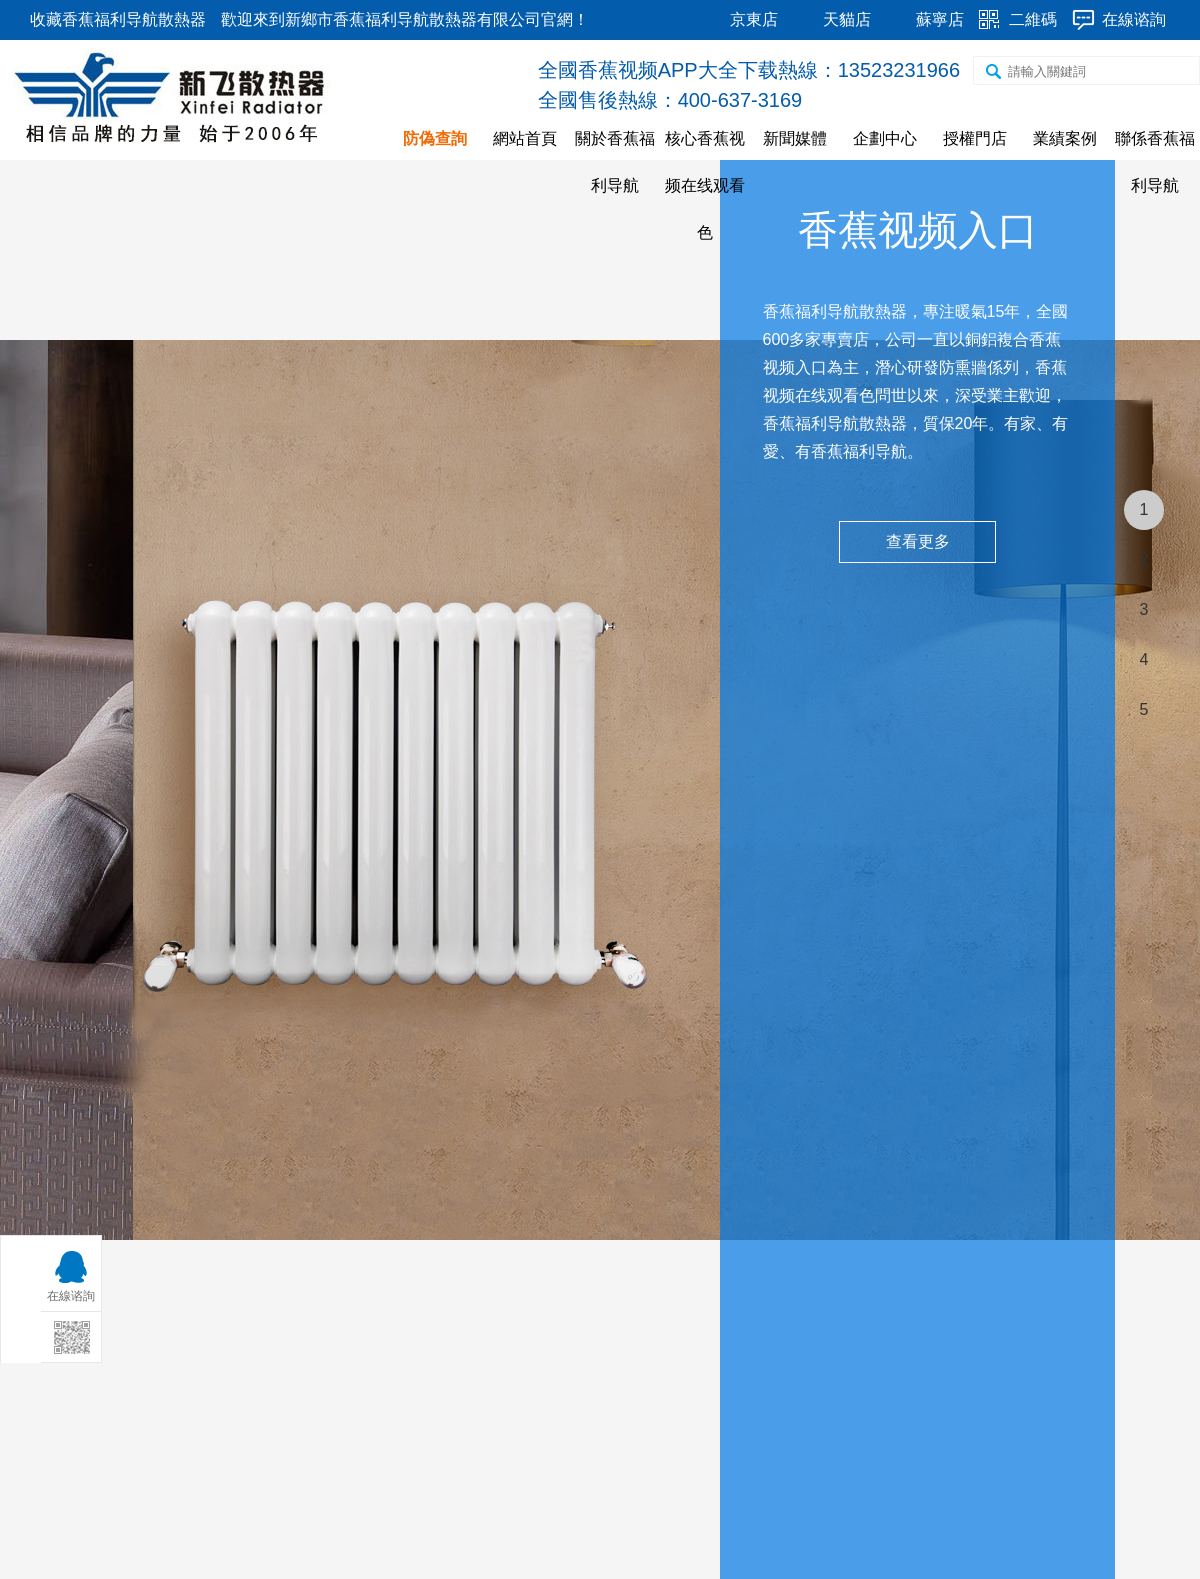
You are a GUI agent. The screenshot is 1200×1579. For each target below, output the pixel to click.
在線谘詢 (1134, 19)
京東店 (754, 19)
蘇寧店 (940, 19)
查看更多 (918, 541)
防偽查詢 (435, 138)
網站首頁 (525, 138)
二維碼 (1033, 19)
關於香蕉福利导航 (615, 162)
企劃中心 (885, 138)
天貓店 (847, 19)
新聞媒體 (795, 138)
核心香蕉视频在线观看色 (705, 185)
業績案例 (1065, 138)
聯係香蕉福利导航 (1155, 162)
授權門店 (975, 138)
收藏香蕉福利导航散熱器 (118, 19)
